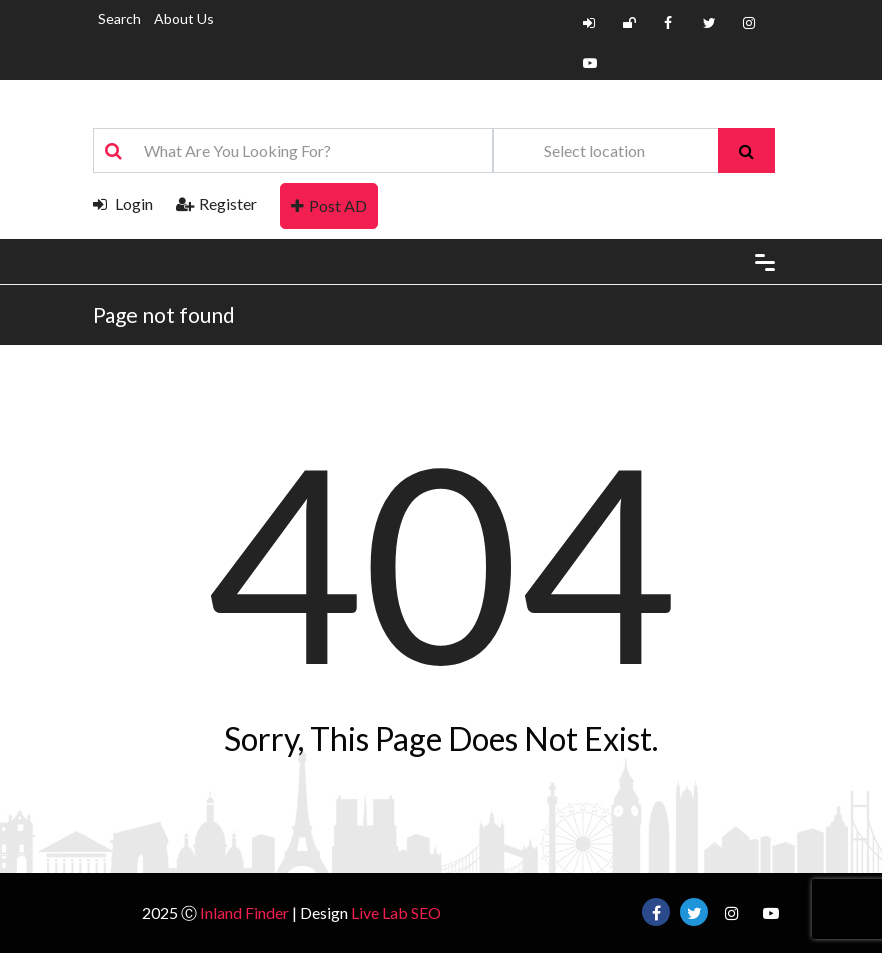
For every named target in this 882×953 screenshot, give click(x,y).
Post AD (329, 205)
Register (216, 203)
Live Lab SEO (396, 912)
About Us (184, 18)
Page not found (164, 314)
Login (123, 203)
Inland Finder (244, 912)
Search (119, 18)
